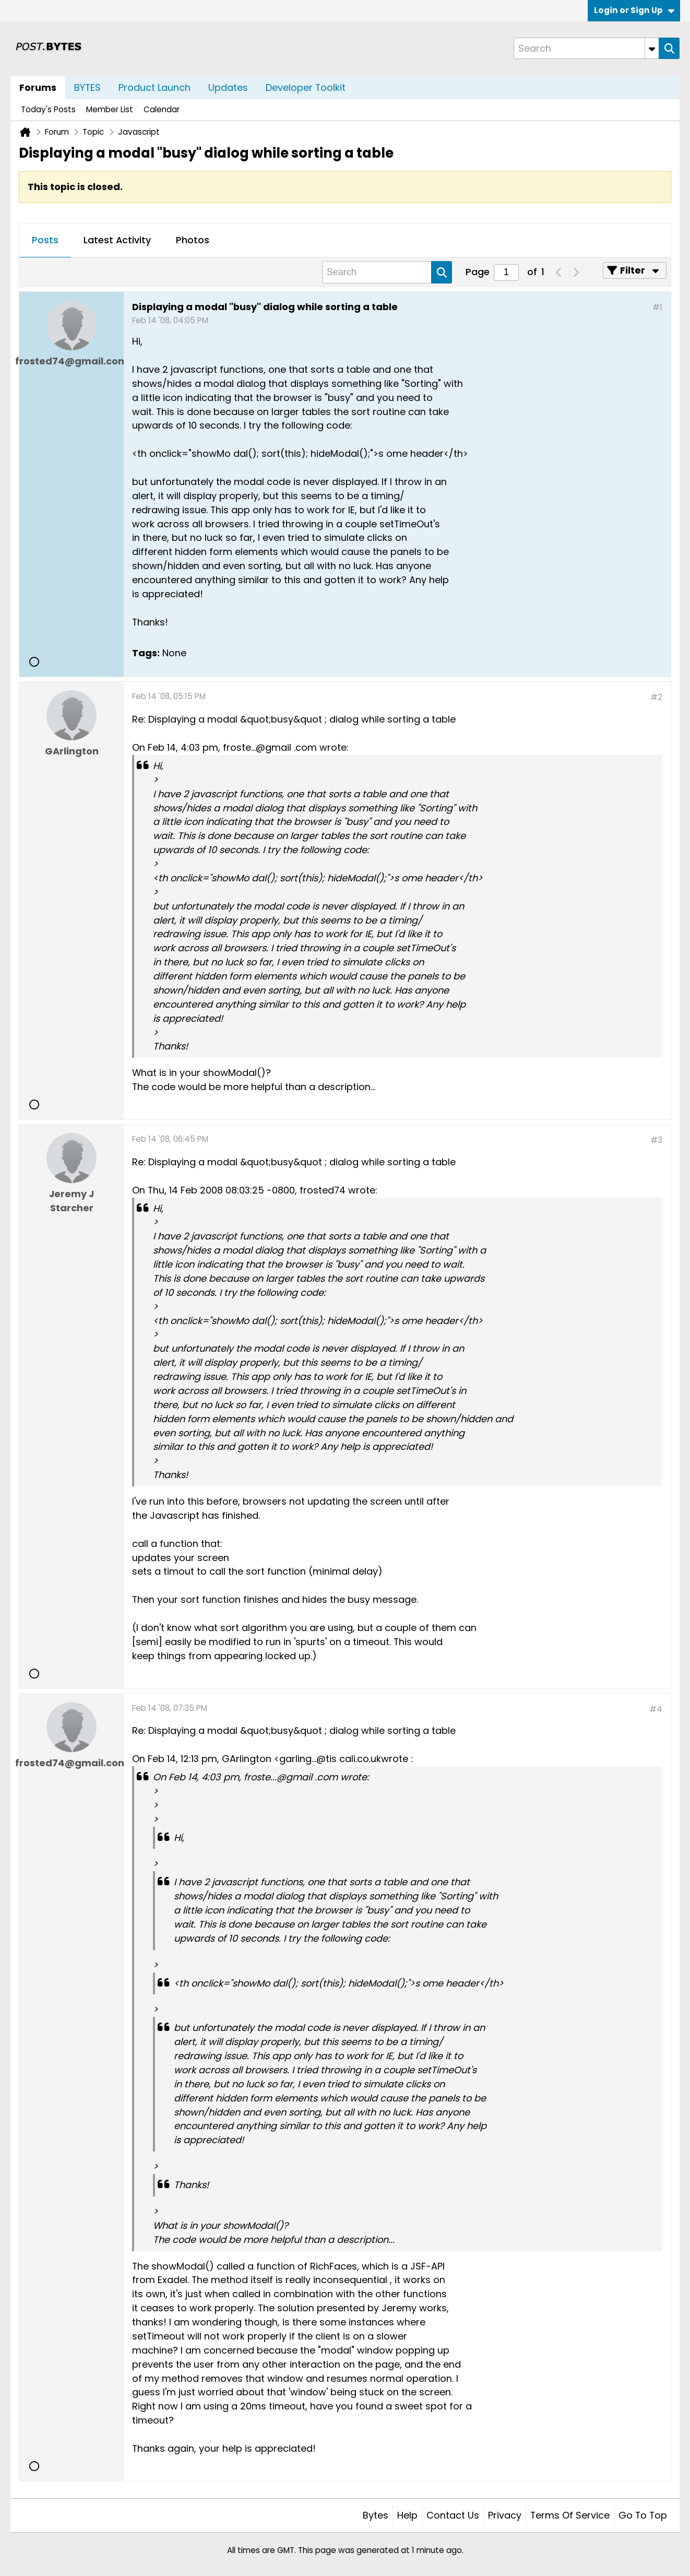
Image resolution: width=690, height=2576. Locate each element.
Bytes (375, 2515)
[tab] (45, 240)
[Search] (586, 48)
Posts (45, 239)
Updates (228, 87)
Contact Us (452, 2515)
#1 (657, 307)
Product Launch (154, 87)
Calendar (162, 109)
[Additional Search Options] (652, 48)
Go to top (642, 2515)
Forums (37, 87)
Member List (109, 109)
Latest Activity (117, 239)
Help (407, 2515)
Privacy (504, 2515)
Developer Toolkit (306, 87)
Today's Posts (48, 109)
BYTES (87, 87)
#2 (656, 697)
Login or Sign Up (634, 10)
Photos (192, 239)
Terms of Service (570, 2515)
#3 (656, 1140)
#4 (655, 1709)
